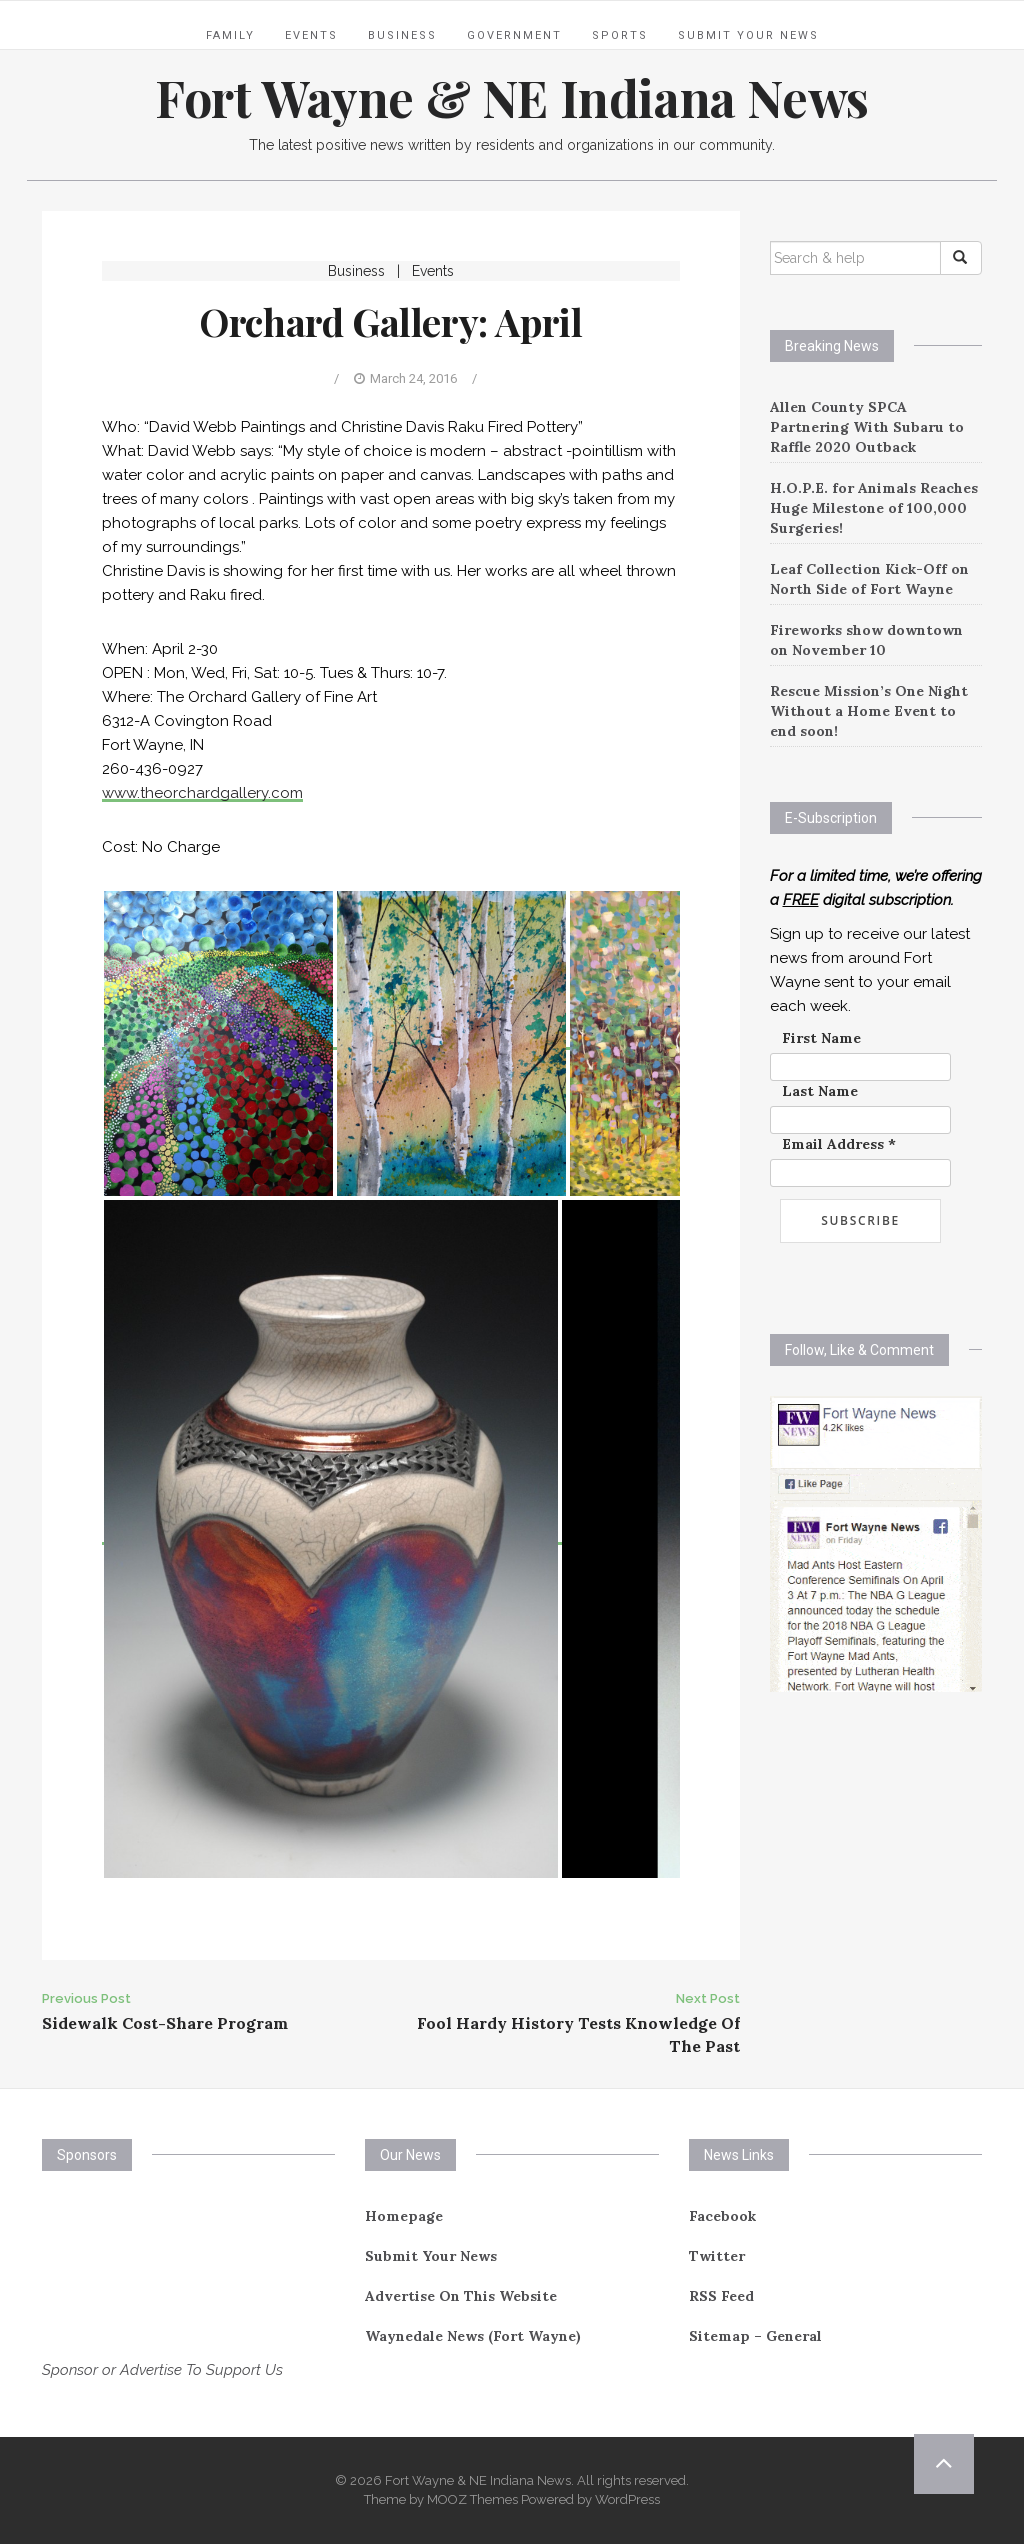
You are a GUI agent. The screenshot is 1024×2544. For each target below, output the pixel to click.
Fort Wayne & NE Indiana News (512, 97)
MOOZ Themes (472, 2499)
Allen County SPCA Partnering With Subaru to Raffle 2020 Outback (867, 427)
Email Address (839, 1144)
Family (230, 35)
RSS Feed (721, 2296)
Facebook (722, 2216)
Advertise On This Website (461, 2296)
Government (514, 35)
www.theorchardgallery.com (202, 793)
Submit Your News (748, 35)
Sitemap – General (755, 2336)
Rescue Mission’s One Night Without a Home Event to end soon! (869, 711)
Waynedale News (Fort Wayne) (473, 2336)
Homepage (404, 2216)
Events (311, 35)
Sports (620, 35)
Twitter (717, 2256)
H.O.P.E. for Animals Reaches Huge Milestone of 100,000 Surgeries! (874, 508)
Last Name (820, 1091)
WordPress (627, 2499)
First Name (821, 1038)
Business (402, 35)
